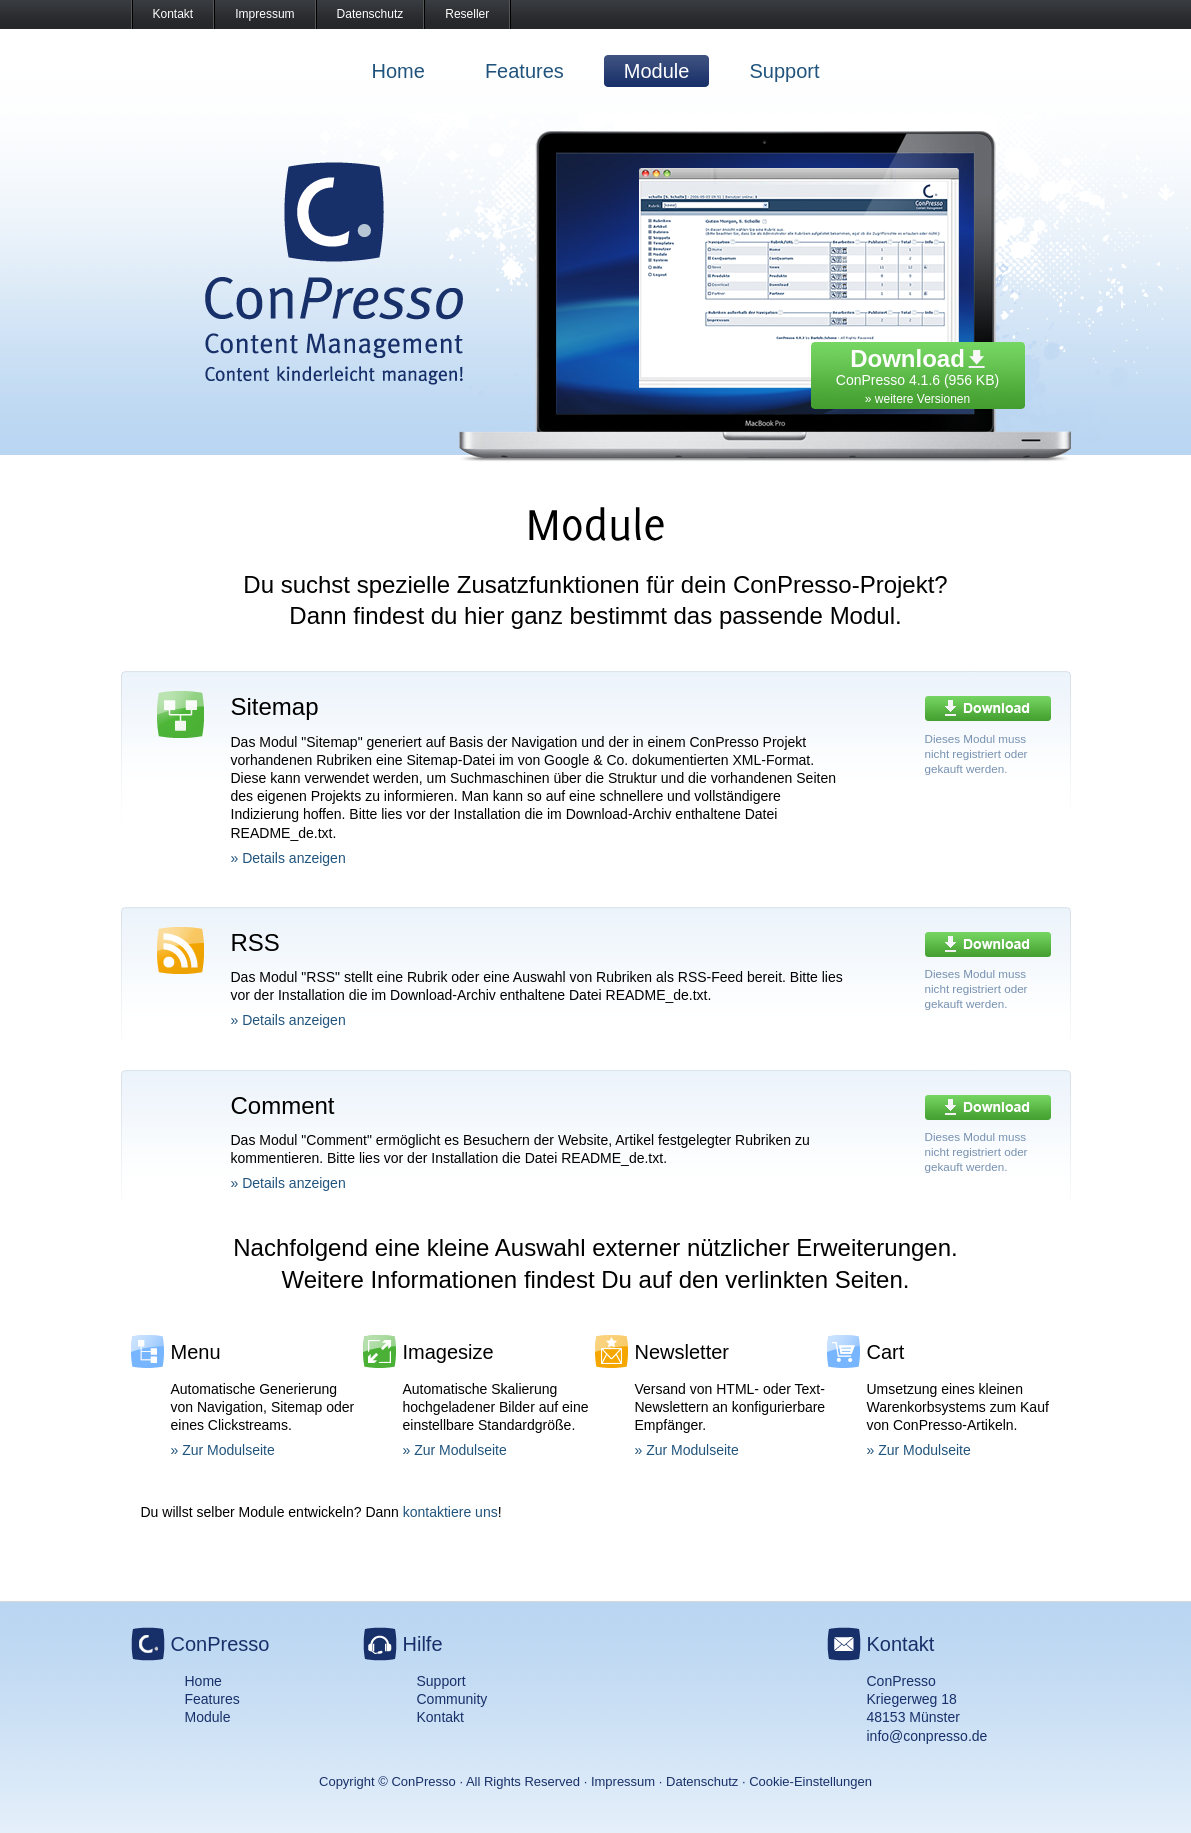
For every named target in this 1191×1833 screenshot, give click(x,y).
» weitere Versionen (917, 399)
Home (398, 71)
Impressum (264, 14)
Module (657, 71)
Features (524, 71)
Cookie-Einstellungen (810, 1781)
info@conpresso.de (927, 1736)
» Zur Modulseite (223, 1450)
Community (452, 1699)
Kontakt (173, 14)
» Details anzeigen (288, 858)
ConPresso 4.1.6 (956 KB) (917, 371)
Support (784, 71)
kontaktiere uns (450, 1512)
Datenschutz (370, 14)
